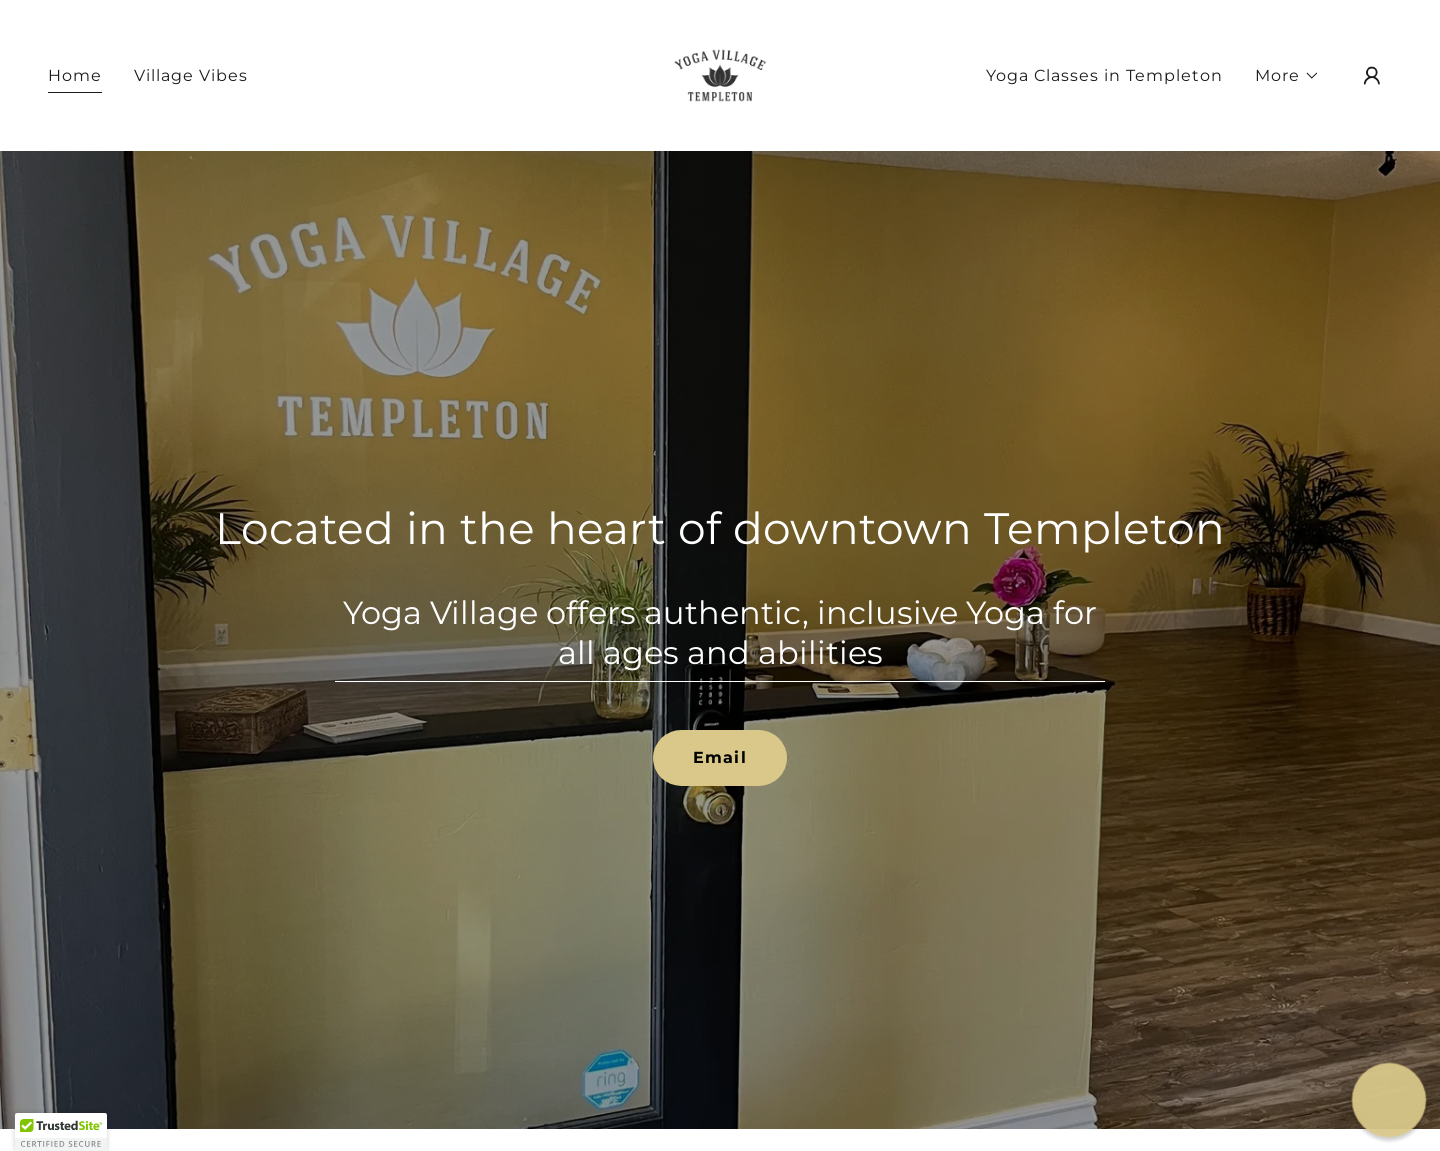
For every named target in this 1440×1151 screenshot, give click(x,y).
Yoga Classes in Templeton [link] (1104, 75)
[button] (1287, 76)
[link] (719, 74)
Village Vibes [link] (191, 75)
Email (719, 757)
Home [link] (75, 75)
